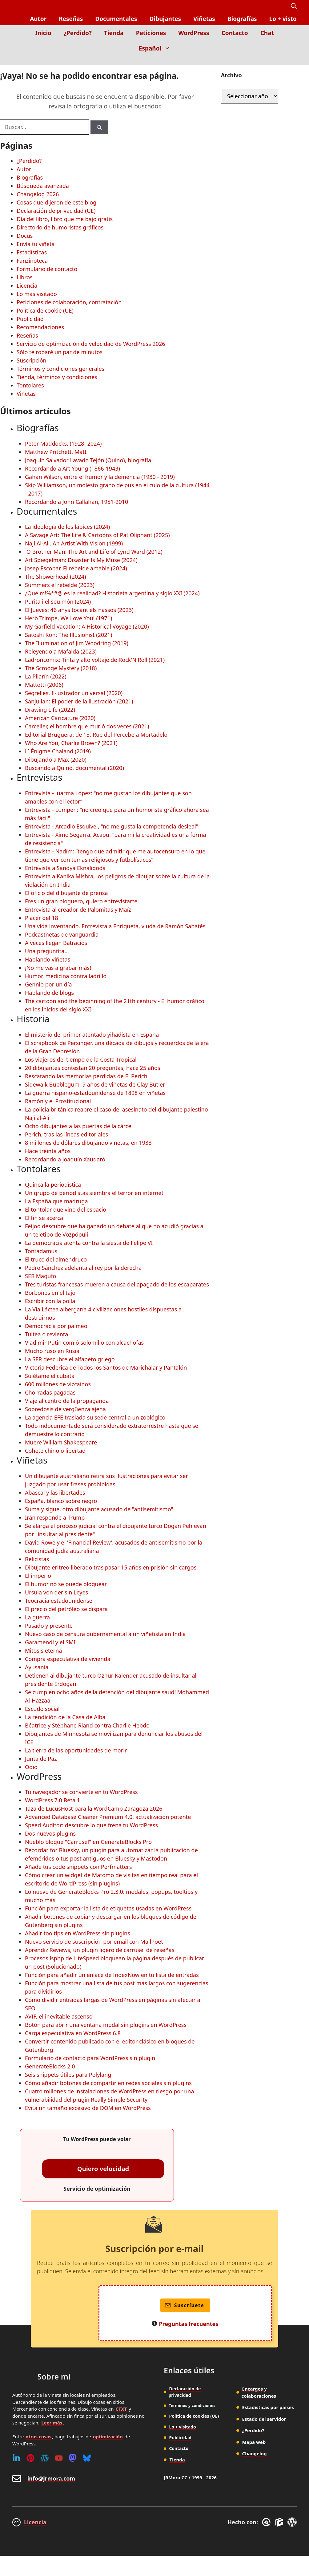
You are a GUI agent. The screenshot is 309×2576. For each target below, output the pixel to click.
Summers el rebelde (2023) (59, 585)
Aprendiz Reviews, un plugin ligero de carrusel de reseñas (100, 1950)
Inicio (43, 33)
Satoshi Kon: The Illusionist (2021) (68, 634)
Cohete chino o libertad (55, 1450)
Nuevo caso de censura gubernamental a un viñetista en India (105, 1634)
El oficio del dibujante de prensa (66, 893)
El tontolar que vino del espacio (65, 1209)
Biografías (242, 19)
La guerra (37, 1617)
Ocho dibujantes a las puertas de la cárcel (79, 1126)
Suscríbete (184, 2305)
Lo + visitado (182, 2427)
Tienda (114, 33)
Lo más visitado (37, 294)
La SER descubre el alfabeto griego (70, 1359)
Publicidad (30, 318)
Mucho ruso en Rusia (52, 1351)
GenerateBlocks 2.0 (50, 2066)
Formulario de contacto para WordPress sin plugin (90, 2058)
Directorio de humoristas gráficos (60, 227)
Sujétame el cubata (49, 1375)
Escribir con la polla (50, 1301)
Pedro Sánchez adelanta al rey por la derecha (83, 1267)
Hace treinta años (47, 1151)
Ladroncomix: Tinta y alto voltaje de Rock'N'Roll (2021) (95, 659)
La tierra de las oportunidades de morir (76, 1750)
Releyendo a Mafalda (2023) (61, 651)
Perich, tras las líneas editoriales (66, 1134)
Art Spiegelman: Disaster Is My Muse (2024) (81, 560)
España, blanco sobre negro (61, 1501)
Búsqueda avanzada (43, 185)
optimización (108, 2436)
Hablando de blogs (49, 992)
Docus (25, 235)
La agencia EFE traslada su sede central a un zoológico (95, 1417)
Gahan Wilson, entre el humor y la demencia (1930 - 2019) (100, 476)
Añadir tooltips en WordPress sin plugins (77, 1933)
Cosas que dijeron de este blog (56, 202)
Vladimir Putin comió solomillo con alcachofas (84, 1342)
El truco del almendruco (56, 1259)
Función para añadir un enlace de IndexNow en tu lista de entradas (112, 1975)
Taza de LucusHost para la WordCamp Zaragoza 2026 (93, 1808)
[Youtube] (59, 2458)
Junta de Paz (41, 1758)
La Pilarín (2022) (45, 676)
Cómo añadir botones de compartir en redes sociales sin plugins (108, 2083)
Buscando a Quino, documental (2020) (74, 768)
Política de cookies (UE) (194, 2416)
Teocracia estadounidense (58, 1600)
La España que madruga (56, 1201)
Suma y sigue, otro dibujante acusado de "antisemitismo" (99, 1509)
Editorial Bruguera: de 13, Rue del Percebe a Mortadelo (96, 734)
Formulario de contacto (47, 269)
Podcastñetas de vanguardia (61, 934)
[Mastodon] (73, 2458)
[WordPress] (45, 2458)
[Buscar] (99, 127)
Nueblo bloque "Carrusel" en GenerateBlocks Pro (88, 1841)
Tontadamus (41, 1251)
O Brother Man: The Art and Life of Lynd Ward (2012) (94, 551)
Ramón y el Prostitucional (58, 1101)
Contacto (235, 33)
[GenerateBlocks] (280, 2522)
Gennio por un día (48, 984)
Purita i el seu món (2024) (58, 601)
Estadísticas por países (268, 2407)
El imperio (38, 1575)
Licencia (27, 285)
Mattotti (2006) (44, 684)
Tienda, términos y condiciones (57, 377)
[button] (294, 6)
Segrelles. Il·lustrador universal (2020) (73, 693)
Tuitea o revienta (46, 1334)
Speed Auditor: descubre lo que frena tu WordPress (91, 1825)
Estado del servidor (264, 2419)
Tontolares (30, 385)
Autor (38, 19)
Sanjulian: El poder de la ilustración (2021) (79, 701)
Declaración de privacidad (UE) (56, 210)
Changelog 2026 (38, 194)
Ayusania (36, 1667)
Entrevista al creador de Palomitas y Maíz (78, 909)
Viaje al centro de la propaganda (67, 1400)
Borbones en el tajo (50, 1292)
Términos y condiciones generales (60, 368)
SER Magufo (40, 1276)
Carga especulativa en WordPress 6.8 (73, 2033)
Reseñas (71, 19)
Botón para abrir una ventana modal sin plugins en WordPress (106, 2024)
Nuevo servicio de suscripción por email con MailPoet (94, 1941)
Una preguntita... (47, 951)
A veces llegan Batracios (56, 942)
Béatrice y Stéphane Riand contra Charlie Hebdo (87, 1725)
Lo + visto (283, 19)
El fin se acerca (44, 1217)
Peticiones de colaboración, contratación (69, 302)
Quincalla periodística (53, 1184)
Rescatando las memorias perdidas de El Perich (86, 1076)
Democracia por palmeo (56, 1326)
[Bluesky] (87, 2458)
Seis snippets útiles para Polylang (68, 2074)
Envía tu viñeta (36, 244)
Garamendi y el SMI (50, 1642)
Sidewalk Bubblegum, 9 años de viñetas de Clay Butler (95, 1084)
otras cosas (38, 2436)
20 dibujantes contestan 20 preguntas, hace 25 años (92, 1067)
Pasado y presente (49, 1625)
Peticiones (151, 33)
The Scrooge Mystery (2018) (61, 668)
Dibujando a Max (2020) (55, 759)
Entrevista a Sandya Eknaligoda (65, 868)
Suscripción (31, 360)
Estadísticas (32, 252)
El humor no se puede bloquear (66, 1584)
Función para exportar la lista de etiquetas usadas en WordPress (108, 1908)
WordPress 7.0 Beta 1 (52, 1800)
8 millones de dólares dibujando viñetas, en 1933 (88, 1142)
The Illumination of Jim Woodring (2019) (76, 643)
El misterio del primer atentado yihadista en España (92, 1034)
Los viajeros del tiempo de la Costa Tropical (81, 1059)
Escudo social (42, 1708)
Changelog (254, 2453)
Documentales (116, 19)
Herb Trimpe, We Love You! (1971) (68, 618)
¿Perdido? (78, 33)
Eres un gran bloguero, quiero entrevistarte (81, 901)
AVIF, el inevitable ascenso (59, 2016)
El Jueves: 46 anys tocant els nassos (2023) (79, 610)
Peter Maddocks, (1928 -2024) (63, 443)
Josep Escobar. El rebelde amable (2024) (76, 568)
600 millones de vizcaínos (58, 1384)
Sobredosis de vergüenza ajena (65, 1409)
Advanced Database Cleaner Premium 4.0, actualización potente (108, 1817)
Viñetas (204, 19)
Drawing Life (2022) (50, 709)
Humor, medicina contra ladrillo (65, 976)
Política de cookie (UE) (45, 310)
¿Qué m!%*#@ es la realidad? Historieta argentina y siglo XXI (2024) (112, 593)
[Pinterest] (30, 2458)
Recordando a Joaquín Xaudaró (65, 1159)
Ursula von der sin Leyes (56, 1592)
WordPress (193, 33)
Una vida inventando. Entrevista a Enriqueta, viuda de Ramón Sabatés (115, 926)
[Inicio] (292, 60)
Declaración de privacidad (184, 2392)
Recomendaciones (40, 327)
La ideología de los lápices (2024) (67, 526)
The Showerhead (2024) (55, 576)
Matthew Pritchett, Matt (55, 452)
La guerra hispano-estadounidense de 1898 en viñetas (95, 1092)
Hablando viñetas (47, 959)
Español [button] (157, 48)
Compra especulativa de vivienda (67, 1659)
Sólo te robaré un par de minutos (59, 352)
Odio (31, 1767)
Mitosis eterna (43, 1650)
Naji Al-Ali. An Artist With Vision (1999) (74, 543)
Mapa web (254, 2442)
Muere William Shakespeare (61, 1442)
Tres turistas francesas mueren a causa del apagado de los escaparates (117, 1284)
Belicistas (37, 1559)
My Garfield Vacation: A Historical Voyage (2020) (87, 626)
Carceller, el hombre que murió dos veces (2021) (87, 726)
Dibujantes (165, 19)
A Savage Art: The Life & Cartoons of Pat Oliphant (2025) (97, 535)
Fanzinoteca (32, 260)
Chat (267, 33)
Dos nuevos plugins (50, 1833)
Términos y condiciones (192, 2405)
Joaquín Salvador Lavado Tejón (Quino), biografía (88, 460)
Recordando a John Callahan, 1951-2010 (76, 501)
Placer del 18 (41, 917)
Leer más (51, 2423)
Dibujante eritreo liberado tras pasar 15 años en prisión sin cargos (110, 1567)
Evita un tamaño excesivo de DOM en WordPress (88, 2108)
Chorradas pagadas (50, 1392)
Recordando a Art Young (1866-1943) (72, 468)
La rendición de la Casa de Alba (65, 1717)
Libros (25, 277)
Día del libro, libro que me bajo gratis (65, 219)
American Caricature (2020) (60, 718)
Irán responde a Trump (55, 1517)
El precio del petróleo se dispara (66, 1609)
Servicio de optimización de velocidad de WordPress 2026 (91, 343)
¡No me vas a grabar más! (58, 967)
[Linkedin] (16, 2458)
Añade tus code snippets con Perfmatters (78, 1866)
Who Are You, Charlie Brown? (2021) (71, 743)
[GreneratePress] (267, 2522)
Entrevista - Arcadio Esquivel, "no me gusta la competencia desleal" (111, 826)
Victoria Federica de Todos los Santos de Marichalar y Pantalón (106, 1367)
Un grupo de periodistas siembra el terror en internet (94, 1193)
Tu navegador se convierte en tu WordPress (81, 1792)
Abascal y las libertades (55, 1492)
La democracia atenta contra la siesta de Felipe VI (89, 1242)
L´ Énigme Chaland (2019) (58, 751)
